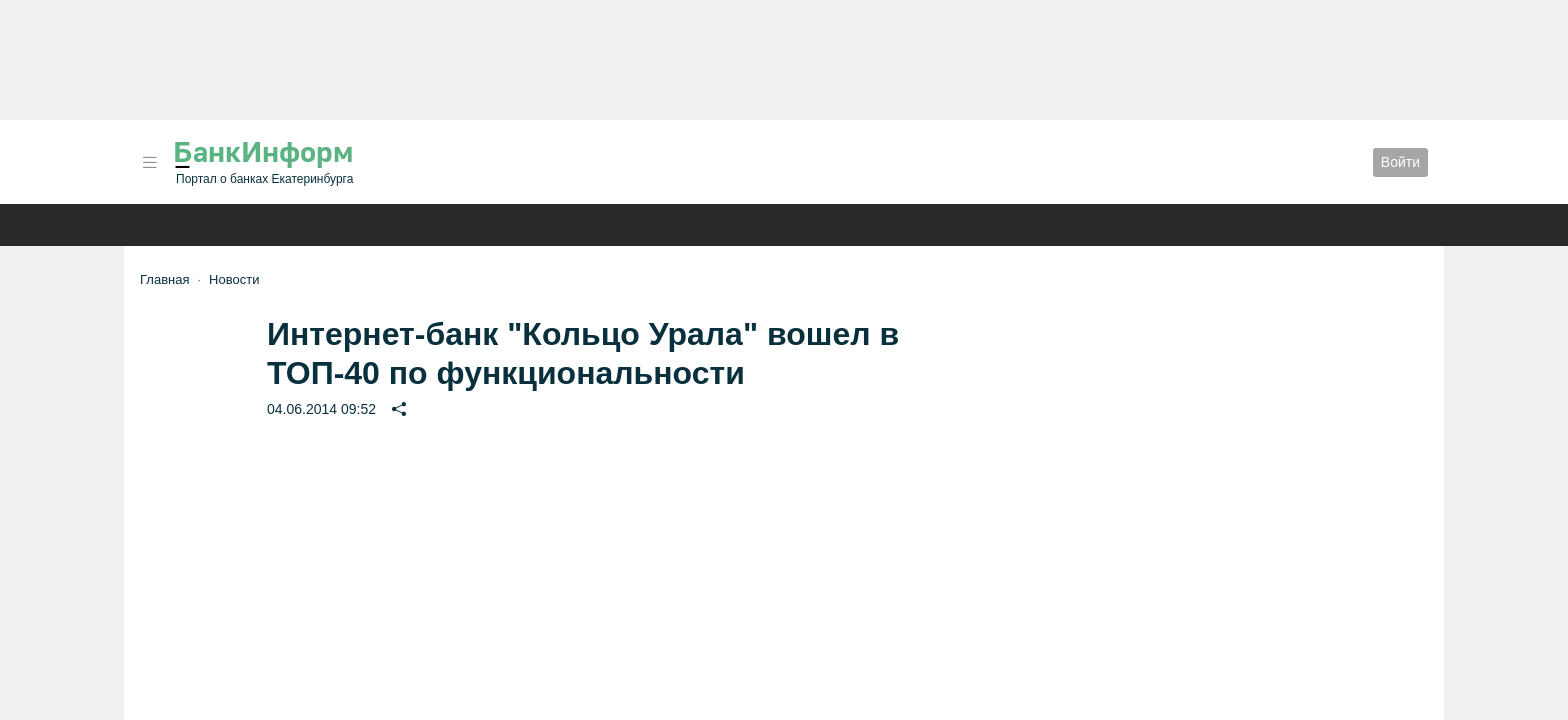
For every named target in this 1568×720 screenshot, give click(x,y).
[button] (150, 162)
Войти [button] (1400, 162)
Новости (234, 279)
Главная (164, 279)
